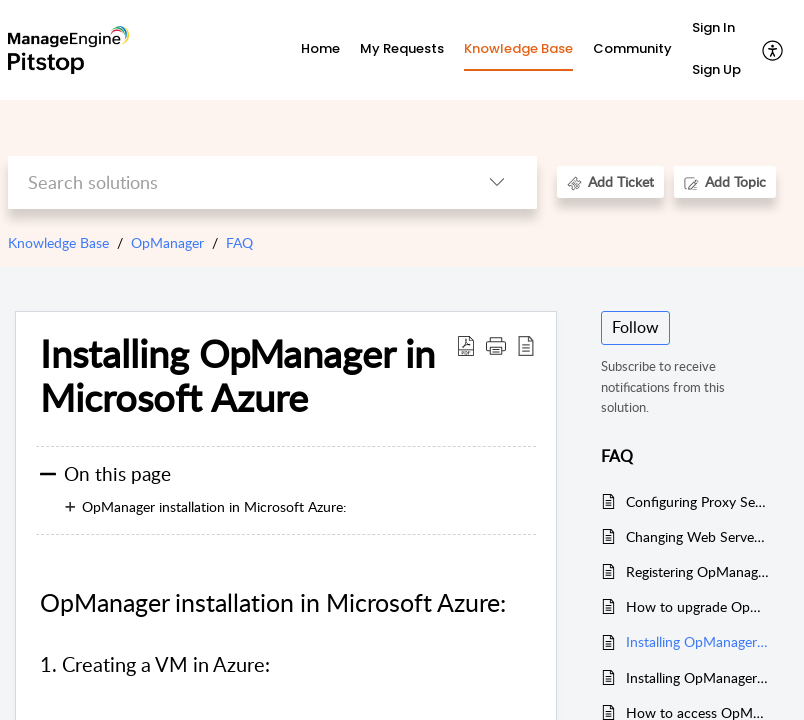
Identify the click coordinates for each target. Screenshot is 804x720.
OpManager (167, 242)
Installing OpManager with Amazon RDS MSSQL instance (697, 677)
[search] (232, 182)
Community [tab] (632, 48)
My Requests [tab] (402, 48)
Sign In (713, 27)
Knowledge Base (58, 242)
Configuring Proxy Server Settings (697, 501)
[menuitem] (716, 29)
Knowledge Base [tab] (518, 48)
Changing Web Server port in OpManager (697, 536)
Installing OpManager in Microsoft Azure (697, 641)
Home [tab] (320, 48)
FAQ (239, 242)
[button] (773, 50)
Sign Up (716, 69)
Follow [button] (635, 327)
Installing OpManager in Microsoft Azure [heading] (237, 376)
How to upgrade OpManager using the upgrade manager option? (697, 606)
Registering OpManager (697, 571)
